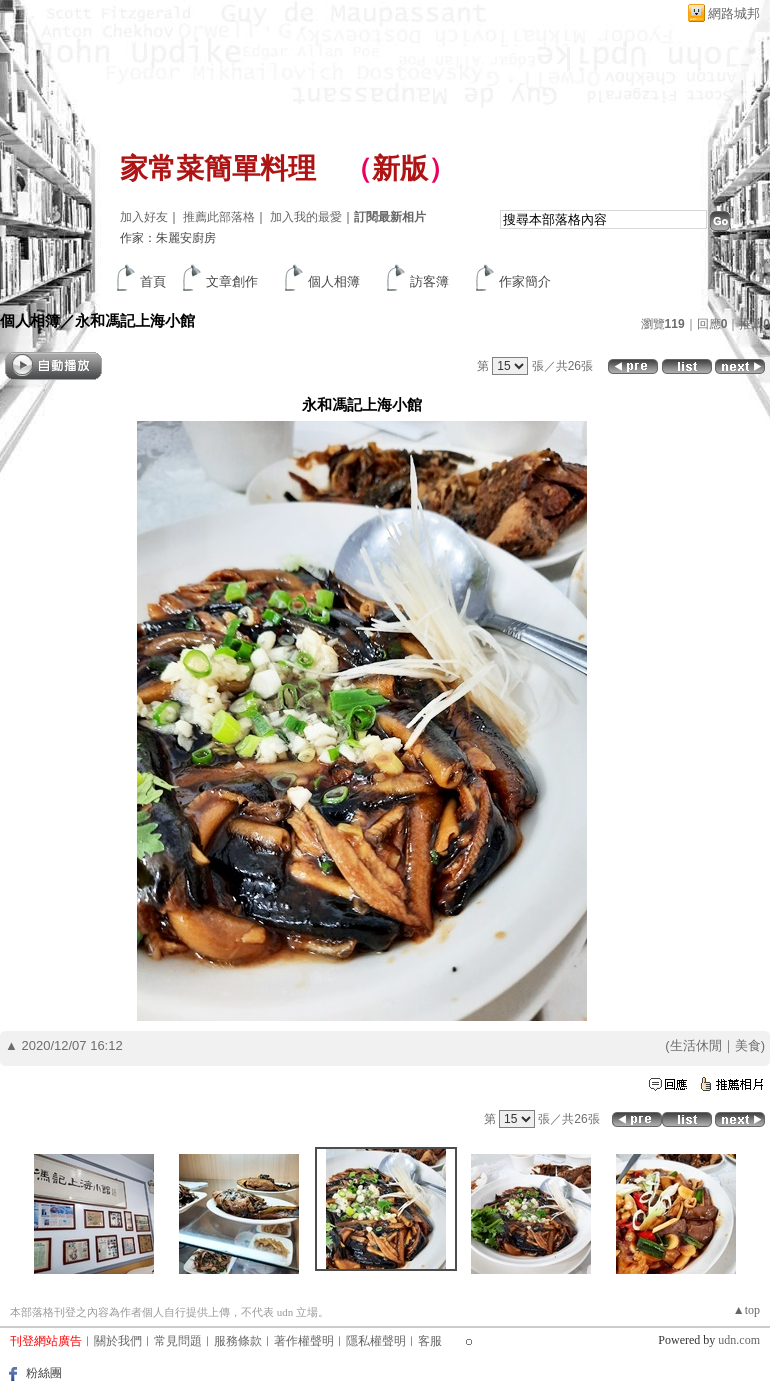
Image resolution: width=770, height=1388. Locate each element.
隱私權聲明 (376, 1341)
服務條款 (238, 1341)
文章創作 (232, 281)
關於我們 (118, 1341)
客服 (430, 1341)
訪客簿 (429, 281)
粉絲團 (44, 1373)
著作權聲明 (304, 1341)
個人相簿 (334, 281)
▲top (746, 1310)
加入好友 (144, 217)
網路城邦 (734, 13)
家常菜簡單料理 (218, 168)
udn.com (739, 1340)
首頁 (153, 281)
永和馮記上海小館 (135, 320)
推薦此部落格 (219, 217)
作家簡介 (525, 281)
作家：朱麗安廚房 (168, 238)
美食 (748, 1045)
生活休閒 (696, 1045)
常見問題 (178, 1341)
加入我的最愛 (306, 217)
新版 (400, 168)
